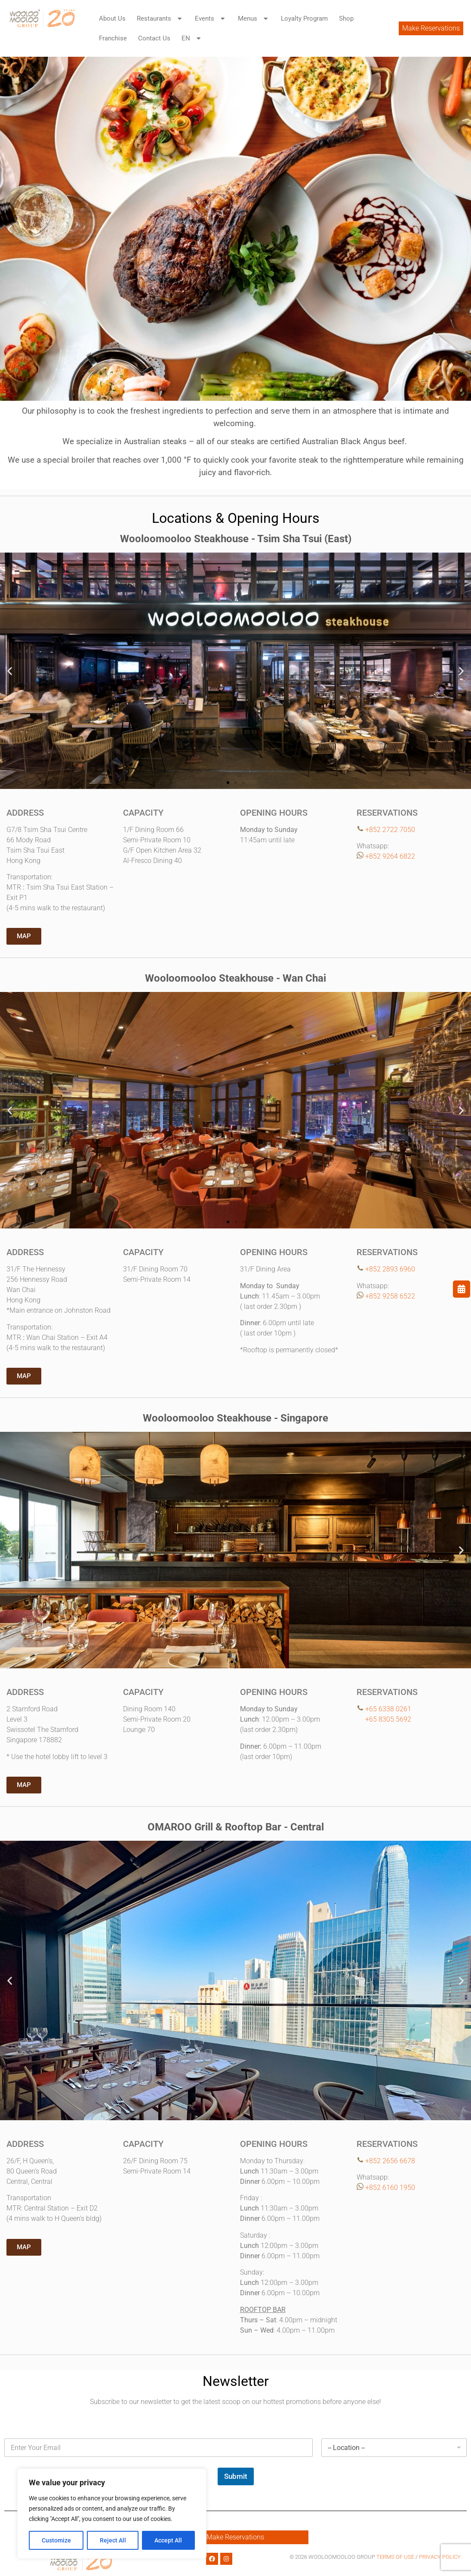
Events (211, 18)
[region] (111, 2514)
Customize (56, 2540)
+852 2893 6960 (390, 1269)
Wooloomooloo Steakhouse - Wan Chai (235, 978)
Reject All (113, 2540)
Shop (346, 18)
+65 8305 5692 (384, 1719)
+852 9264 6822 (390, 856)
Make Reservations (431, 28)
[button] (9, 229)
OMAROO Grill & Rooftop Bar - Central (236, 1827)
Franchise (113, 38)
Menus (254, 18)
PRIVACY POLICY (440, 2557)
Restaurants (160, 18)
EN (192, 38)
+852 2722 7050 (390, 830)
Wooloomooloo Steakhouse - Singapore (235, 1418)
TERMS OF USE (396, 2557)
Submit (235, 2476)
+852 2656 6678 (390, 2161)
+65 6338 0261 (388, 1709)
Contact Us (154, 38)
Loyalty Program (304, 18)
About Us (112, 18)
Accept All (168, 2540)
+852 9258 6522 (390, 1296)
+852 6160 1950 (390, 2187)
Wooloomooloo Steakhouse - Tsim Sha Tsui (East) (235, 539)
